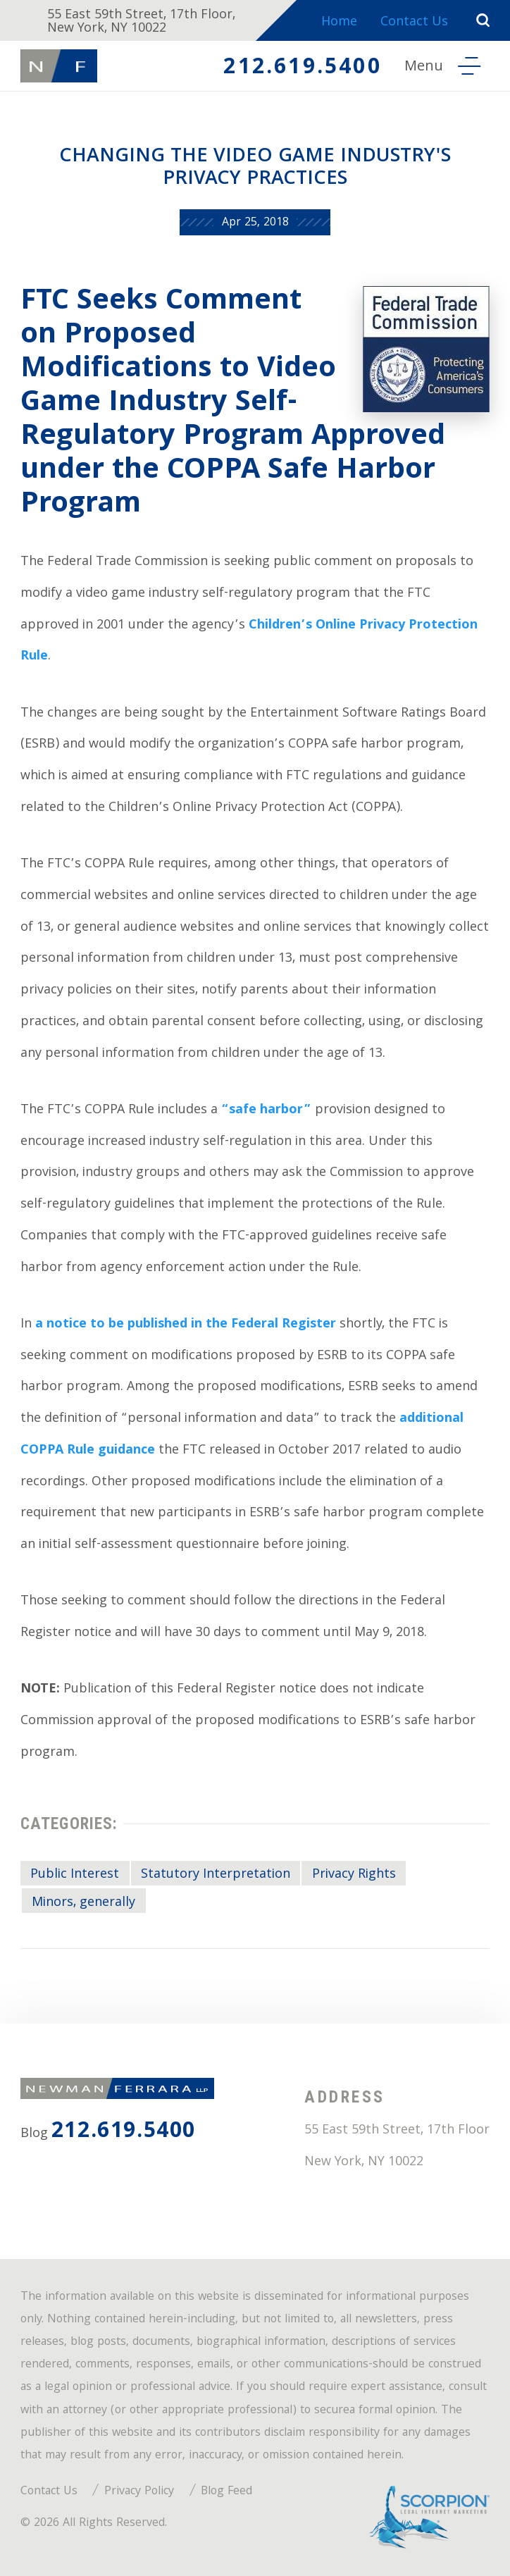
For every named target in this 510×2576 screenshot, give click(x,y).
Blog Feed (226, 2492)
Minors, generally (83, 1903)
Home (339, 23)
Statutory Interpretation (215, 1874)
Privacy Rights (354, 1874)
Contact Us (414, 23)
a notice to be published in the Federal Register (185, 1325)
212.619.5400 (302, 69)
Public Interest (74, 1874)
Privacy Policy (139, 2492)
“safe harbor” (266, 1111)
